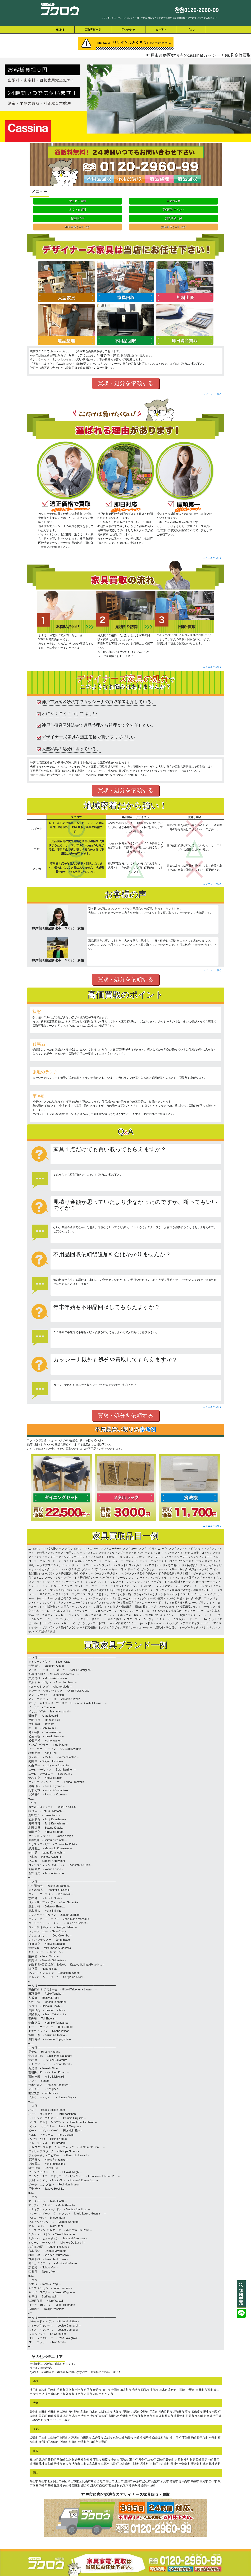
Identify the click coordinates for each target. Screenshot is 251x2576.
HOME (60, 29)
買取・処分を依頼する (125, 383)
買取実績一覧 (93, 29)
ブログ (191, 29)
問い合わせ (128, 29)
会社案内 (161, 29)
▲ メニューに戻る (212, 394)
